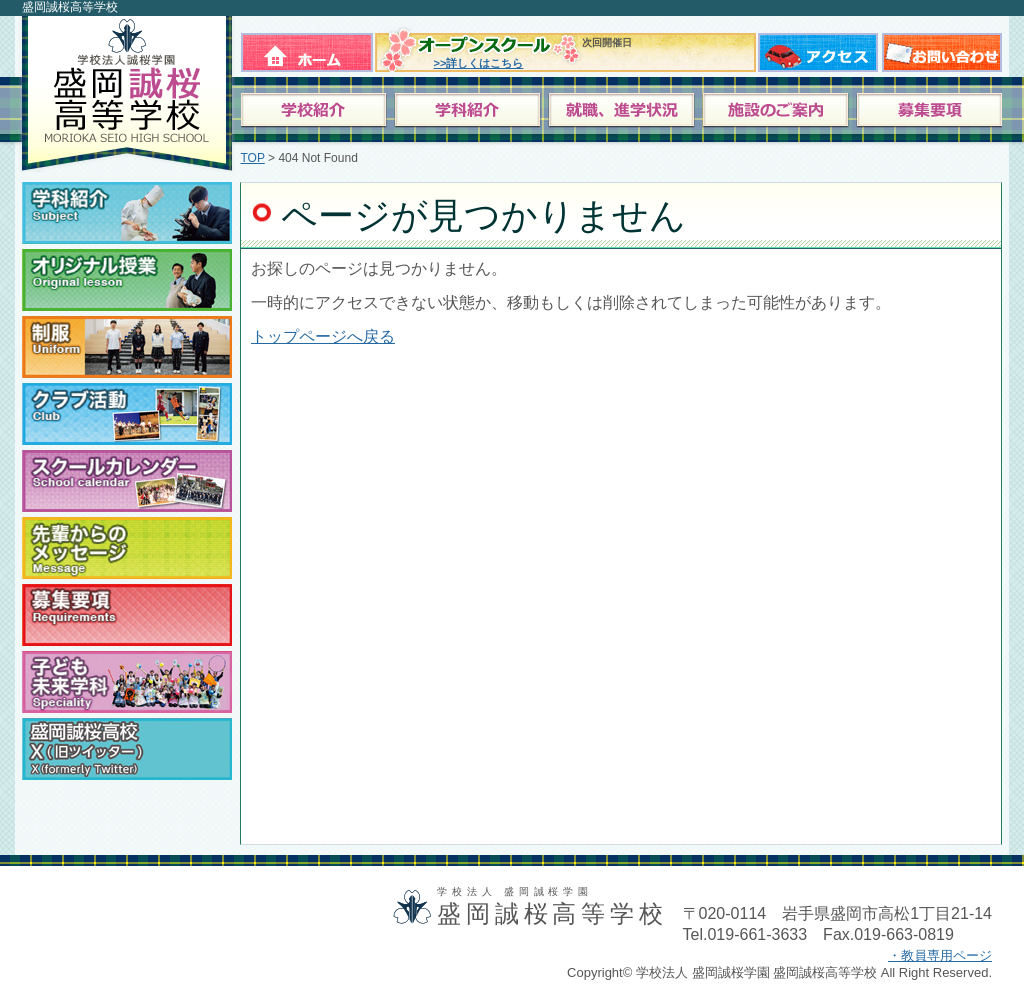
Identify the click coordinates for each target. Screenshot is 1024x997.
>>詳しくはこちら (479, 63)
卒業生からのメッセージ (127, 548)
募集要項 (929, 111)
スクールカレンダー (127, 481)
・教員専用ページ (940, 955)
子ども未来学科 (127, 682)
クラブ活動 (127, 414)
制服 (127, 347)
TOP (253, 158)
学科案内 (470, 111)
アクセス (818, 49)
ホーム (307, 49)
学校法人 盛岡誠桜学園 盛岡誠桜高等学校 (125, 94)
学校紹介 (317, 111)
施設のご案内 (776, 111)
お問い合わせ (942, 49)
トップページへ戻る (323, 336)
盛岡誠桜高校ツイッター (127, 749)
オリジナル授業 (127, 280)
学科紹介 (127, 213)
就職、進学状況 (623, 111)
